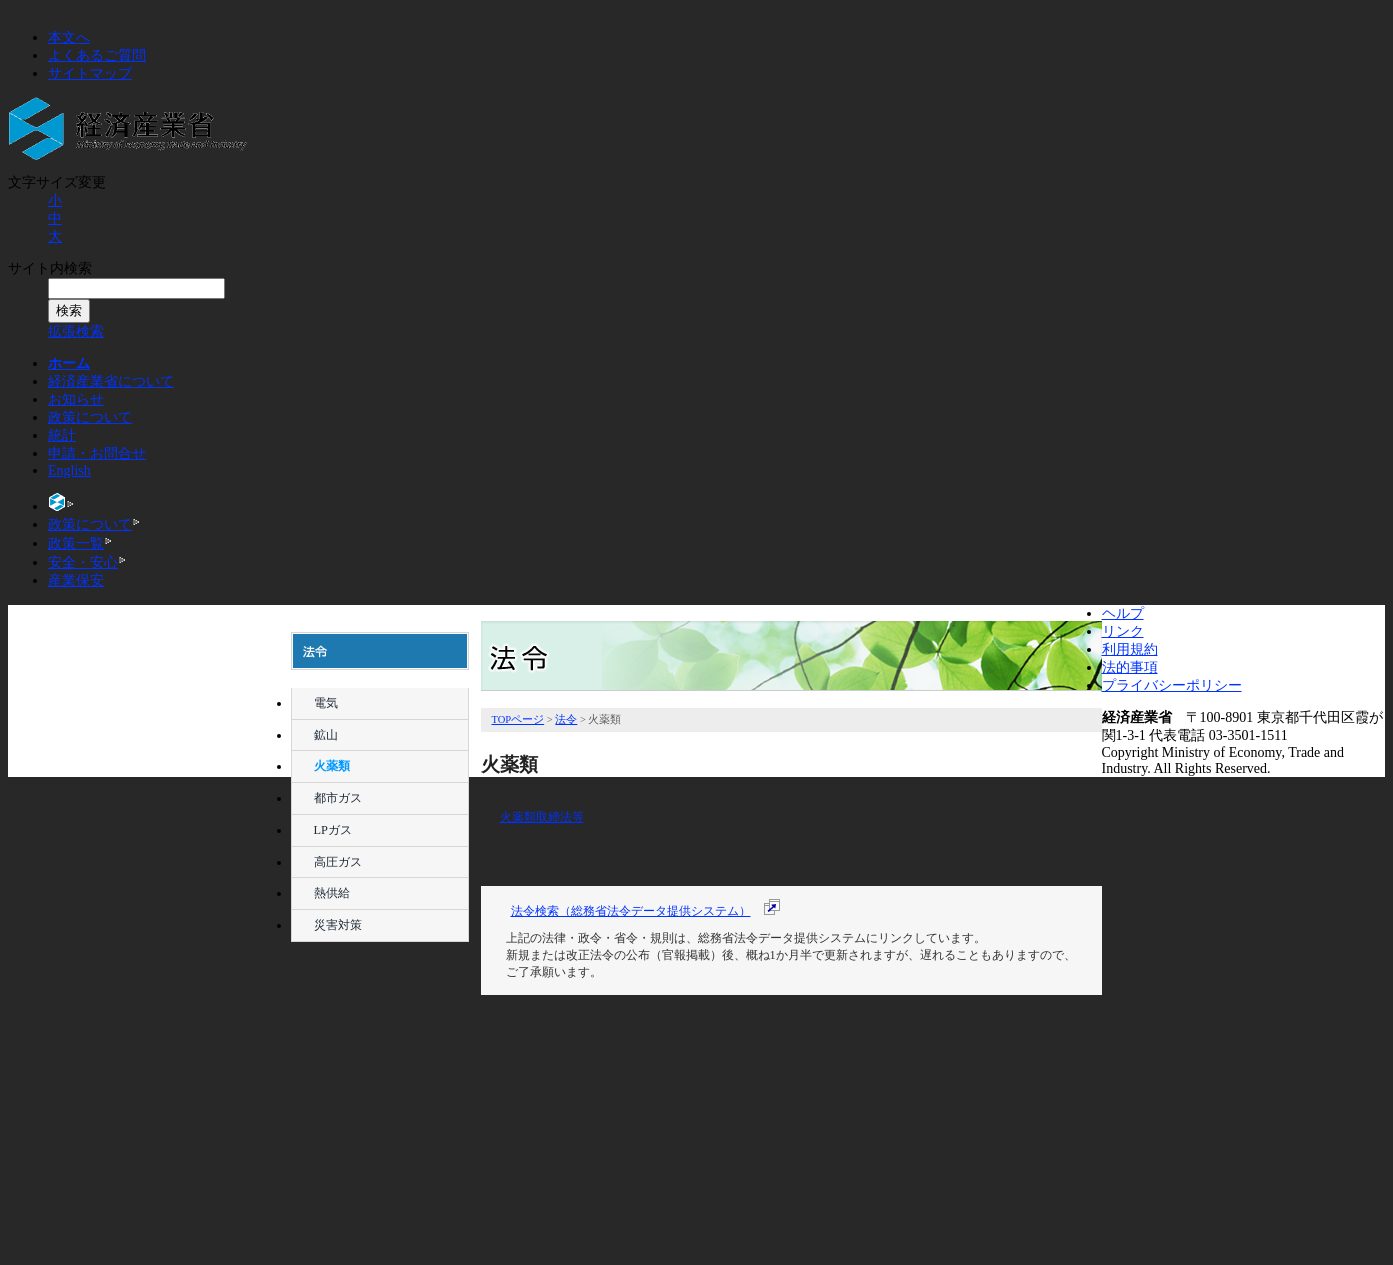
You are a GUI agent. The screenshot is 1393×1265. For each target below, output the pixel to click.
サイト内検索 (50, 268)
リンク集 (381, 1181)
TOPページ (518, 719)
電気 (326, 703)
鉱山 (326, 735)
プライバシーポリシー (1172, 685)
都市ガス (338, 798)
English (69, 470)
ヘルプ (1123, 613)
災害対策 (338, 925)
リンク (1123, 631)
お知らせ (76, 399)
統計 (62, 435)
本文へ (69, 37)
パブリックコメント (381, 1049)
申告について (381, 1115)
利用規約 (1130, 649)
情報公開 (381, 1082)
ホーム (69, 363)
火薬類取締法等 (542, 817)
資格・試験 (381, 1148)
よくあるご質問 (97, 55)
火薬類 (332, 766)
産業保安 (76, 580)
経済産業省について (111, 381)
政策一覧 (76, 543)
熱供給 (332, 893)
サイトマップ (90, 73)
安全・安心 (83, 562)
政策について (90, 417)
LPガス (333, 830)
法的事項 (1130, 667)
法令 (381, 983)
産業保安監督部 (381, 1214)
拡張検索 (76, 331)
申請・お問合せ (97, 453)
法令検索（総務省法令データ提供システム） (631, 911)
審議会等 (381, 1016)
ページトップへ (1060, 1114)
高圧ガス (338, 862)
